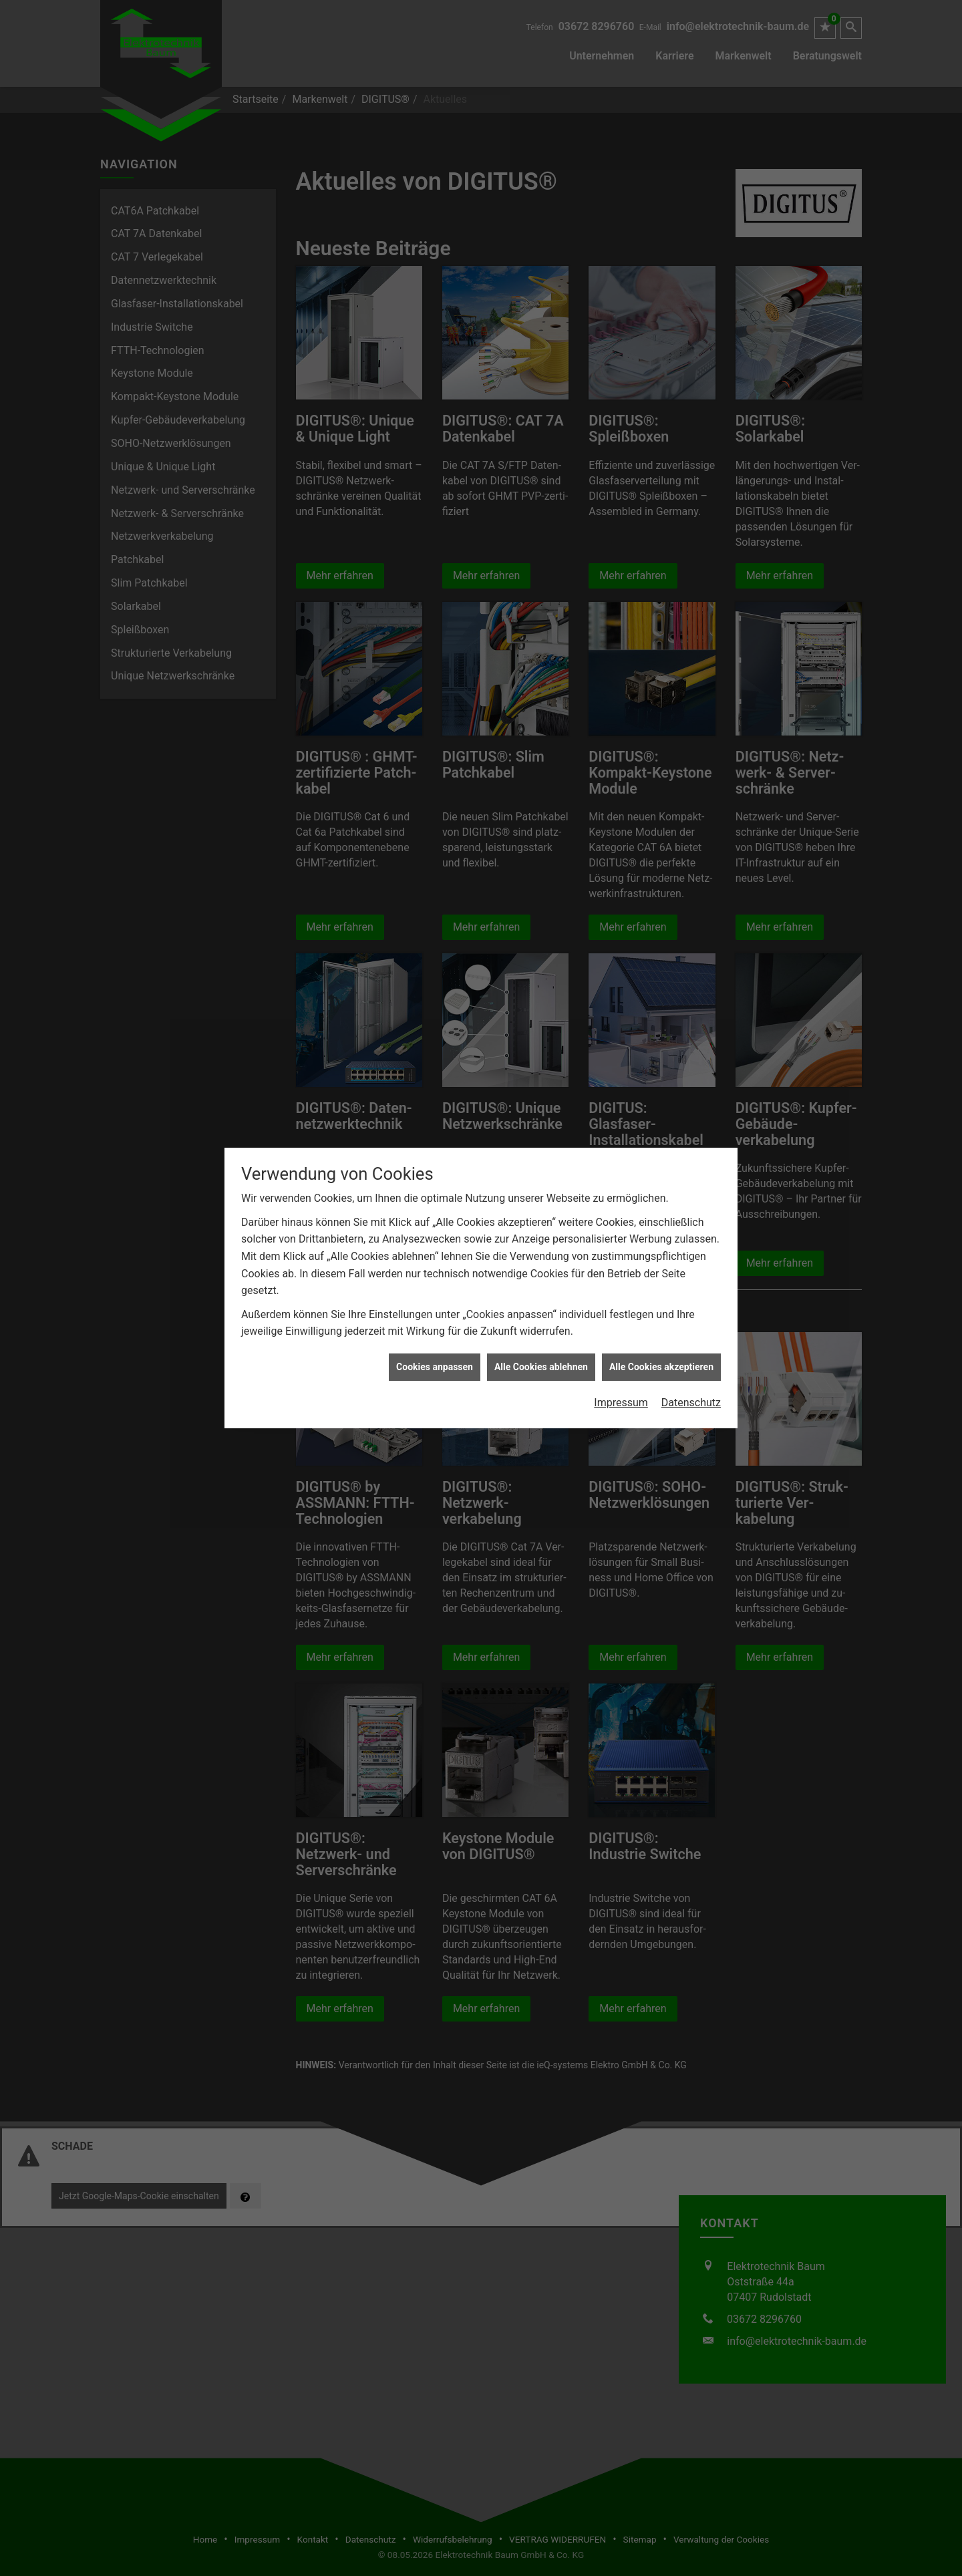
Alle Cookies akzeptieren (661, 1366)
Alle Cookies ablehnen (541, 1366)
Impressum (621, 1402)
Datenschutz (691, 1402)
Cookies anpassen (434, 1366)
